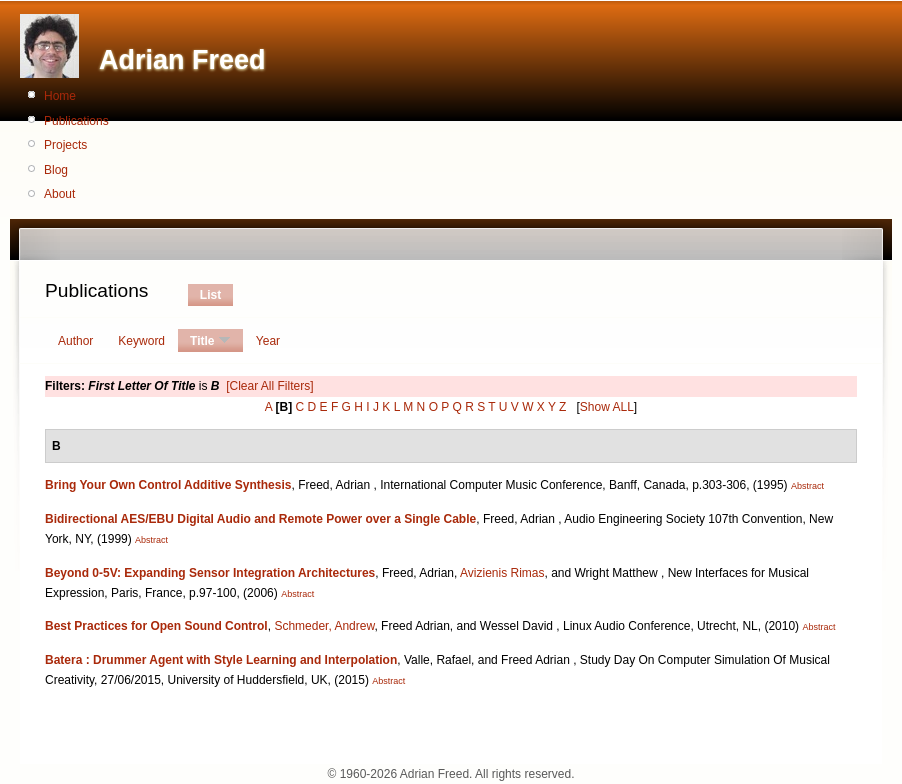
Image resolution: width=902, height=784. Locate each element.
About (59, 194)
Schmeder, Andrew (324, 626)
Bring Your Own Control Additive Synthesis (168, 485)
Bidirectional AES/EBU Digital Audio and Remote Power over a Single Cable (260, 519)
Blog (56, 170)
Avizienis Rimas (502, 573)
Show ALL (607, 407)
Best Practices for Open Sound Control (156, 626)
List (210, 295)
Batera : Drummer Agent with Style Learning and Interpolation (221, 660)
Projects (65, 145)
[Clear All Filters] (269, 386)
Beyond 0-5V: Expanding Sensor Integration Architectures (210, 573)
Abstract (807, 486)
